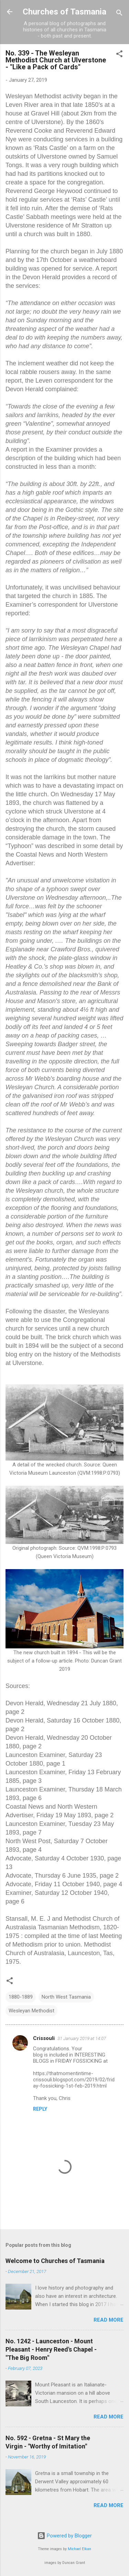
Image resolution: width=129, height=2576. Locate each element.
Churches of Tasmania (64, 12)
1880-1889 (21, 1997)
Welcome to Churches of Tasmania (55, 2260)
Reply (40, 2109)
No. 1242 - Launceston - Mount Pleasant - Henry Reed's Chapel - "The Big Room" (51, 2349)
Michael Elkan (79, 2549)
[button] (119, 55)
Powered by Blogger (64, 2536)
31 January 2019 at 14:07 (81, 2038)
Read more (108, 2320)
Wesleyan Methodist (31, 2011)
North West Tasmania (66, 1997)
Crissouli (44, 2038)
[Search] (119, 13)
